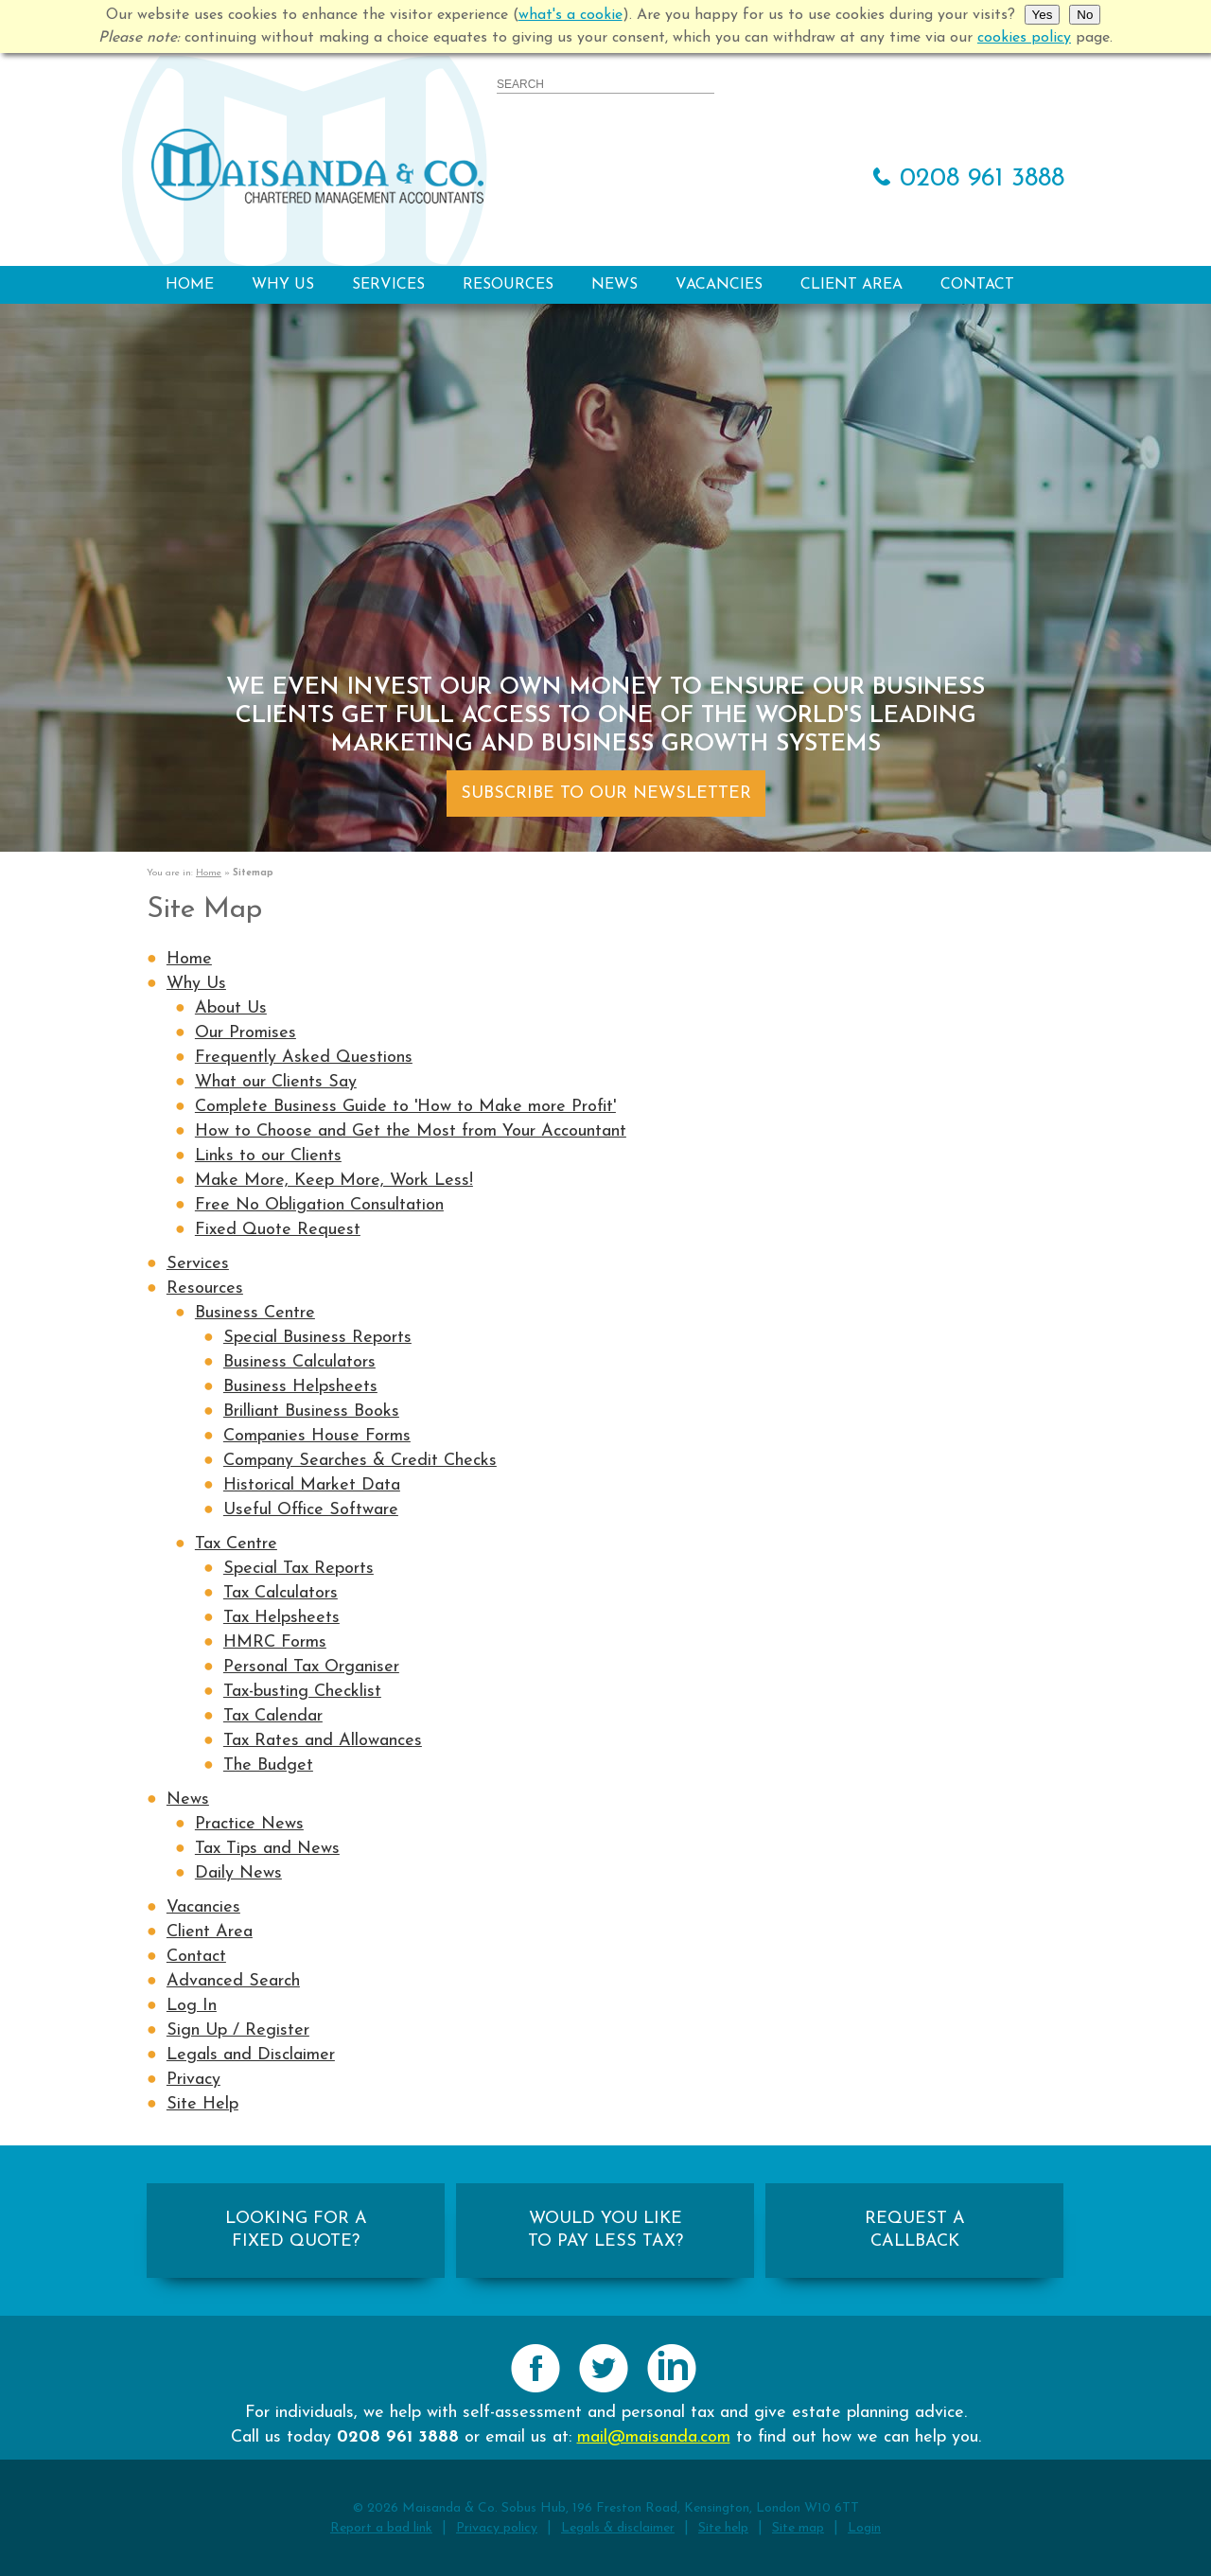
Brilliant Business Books (311, 1411)
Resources (508, 284)
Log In (192, 2006)
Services (388, 284)
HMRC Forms (274, 1642)
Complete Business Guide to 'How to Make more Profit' (405, 1107)
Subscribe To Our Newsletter (606, 794)
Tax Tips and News (267, 1849)
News (614, 284)
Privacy (193, 2080)
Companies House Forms (317, 1436)
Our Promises (245, 1033)
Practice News (249, 1824)
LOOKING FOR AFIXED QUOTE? (296, 2230)
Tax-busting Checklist (302, 1692)
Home (190, 284)
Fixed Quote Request (277, 1230)
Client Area (851, 284)
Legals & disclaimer (618, 2528)
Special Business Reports (317, 1338)
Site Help (202, 2104)
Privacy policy (496, 2528)
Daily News (238, 1873)
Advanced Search (233, 1981)
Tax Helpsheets (281, 1618)
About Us (231, 1008)
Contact (977, 284)
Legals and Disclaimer (251, 2055)
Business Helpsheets (300, 1387)
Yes (1042, 15)
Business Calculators (299, 1362)
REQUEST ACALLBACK (915, 2230)
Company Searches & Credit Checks (360, 1461)
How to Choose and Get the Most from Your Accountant (410, 1131)
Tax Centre (236, 1544)
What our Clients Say (276, 1082)
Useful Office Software (310, 1510)
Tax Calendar (273, 1716)
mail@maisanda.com (653, 2437)
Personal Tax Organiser (311, 1667)
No (1085, 15)
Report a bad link (381, 2528)
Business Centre (255, 1313)
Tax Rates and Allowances (322, 1741)
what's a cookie (570, 15)
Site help (723, 2528)
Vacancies (719, 284)
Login (864, 2528)
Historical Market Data (311, 1485)
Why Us (283, 284)
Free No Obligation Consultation (319, 1205)
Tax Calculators (280, 1593)
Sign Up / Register (238, 2030)
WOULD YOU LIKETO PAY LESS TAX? (605, 2230)
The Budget (268, 1765)
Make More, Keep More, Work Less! (334, 1181)
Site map (798, 2528)
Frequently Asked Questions (303, 1058)
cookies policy (1024, 37)
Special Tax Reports (298, 1569)
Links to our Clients (268, 1156)
